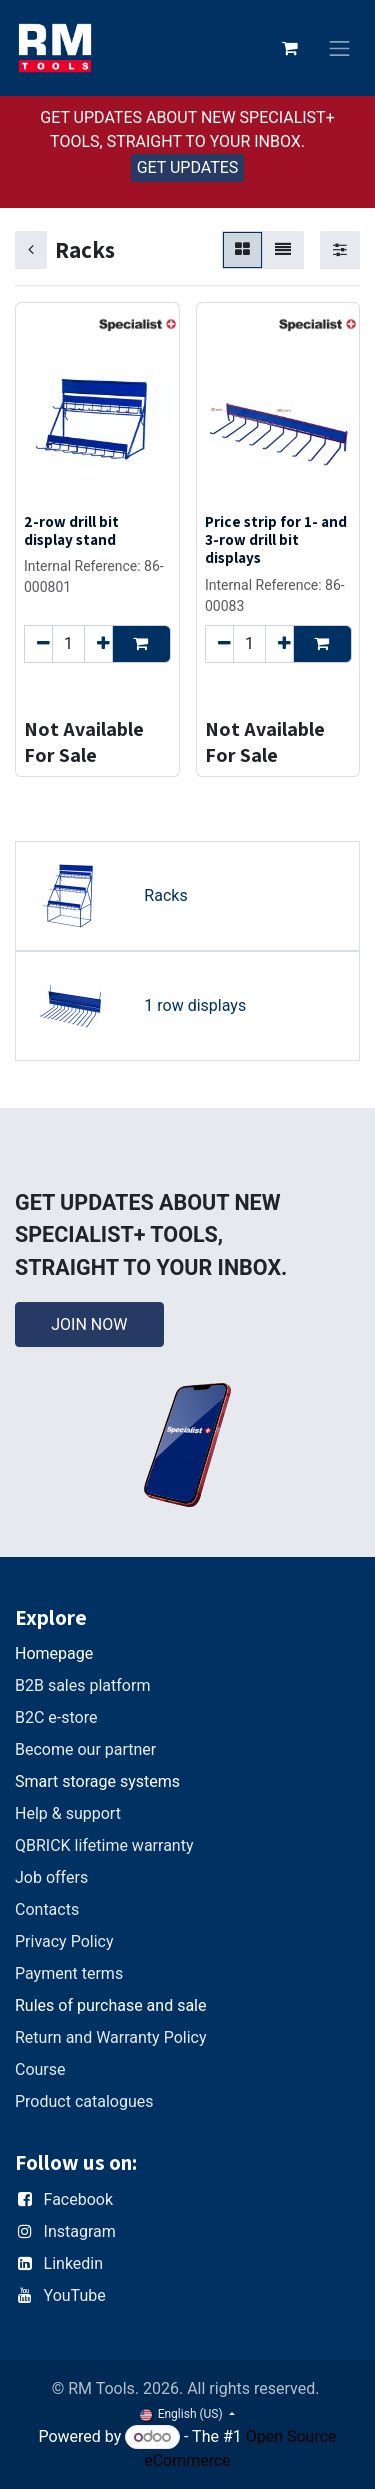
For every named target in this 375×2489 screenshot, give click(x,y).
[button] (141, 643)
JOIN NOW (89, 1324)
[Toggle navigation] (340, 48)
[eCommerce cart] (290, 48)
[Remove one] (38, 643)
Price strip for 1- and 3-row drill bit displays (276, 539)
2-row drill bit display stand (71, 530)
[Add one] (98, 643)
